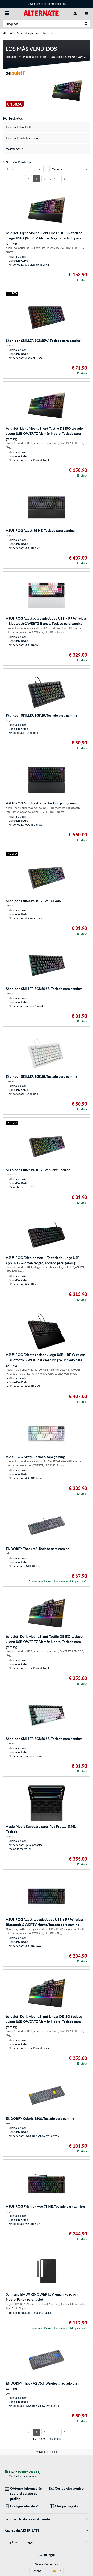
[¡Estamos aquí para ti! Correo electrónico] (68, 2488)
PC (11, 33)
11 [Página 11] (56, 178)
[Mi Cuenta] (75, 13)
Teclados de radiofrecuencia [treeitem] (22, 138)
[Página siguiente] (64, 178)
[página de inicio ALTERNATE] (41, 13)
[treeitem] (46, 149)
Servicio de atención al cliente (46, 2519)
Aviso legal (46, 2555)
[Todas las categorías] (7, 13)
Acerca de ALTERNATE (46, 2530)
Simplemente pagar (46, 2542)
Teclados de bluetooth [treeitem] (19, 127)
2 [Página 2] (45, 178)
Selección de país (46, 2564)
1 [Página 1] (36, 178)
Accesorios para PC (28, 33)
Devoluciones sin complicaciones (46, 3)
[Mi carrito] (86, 13)
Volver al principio (46, 2451)
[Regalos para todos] (68, 2506)
